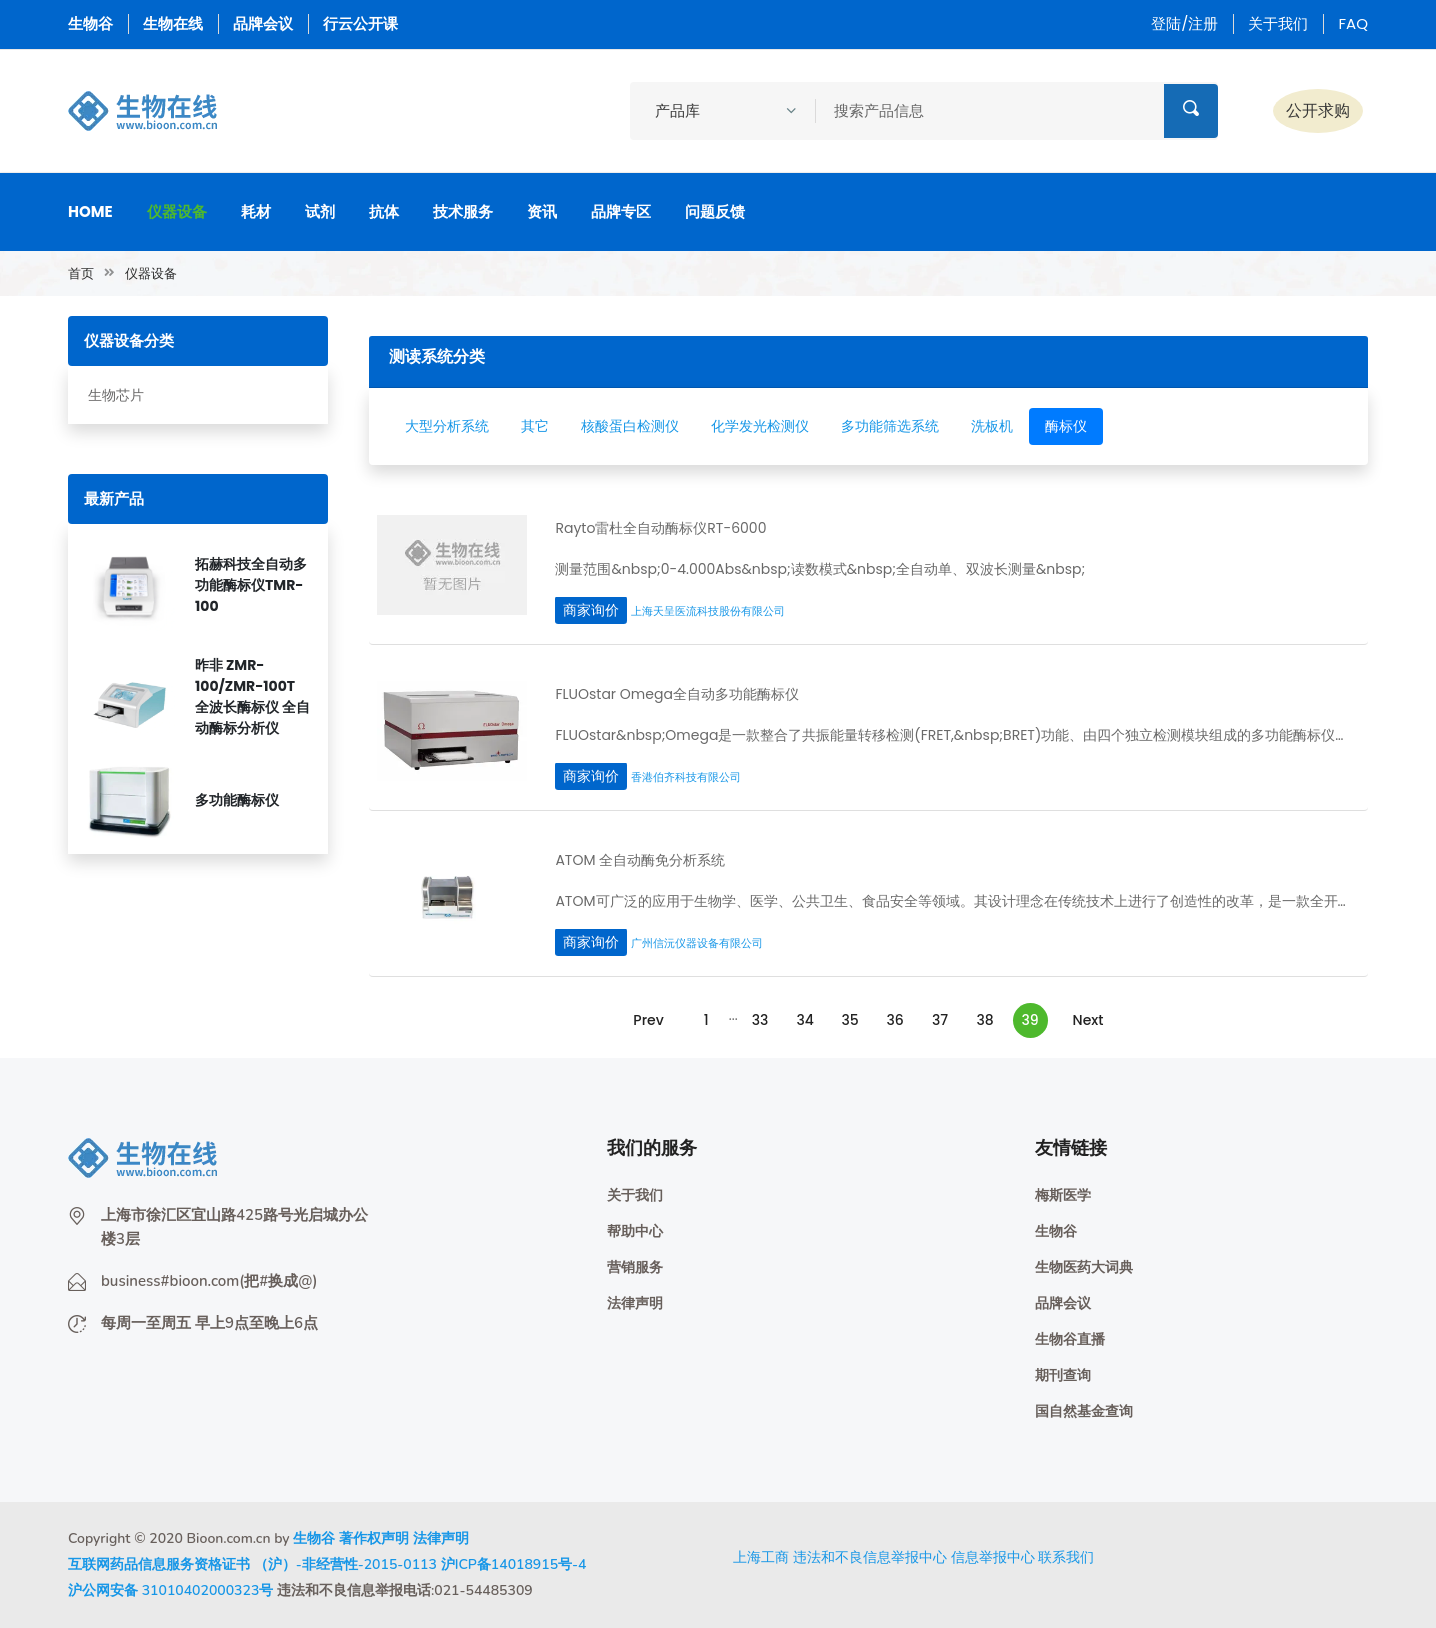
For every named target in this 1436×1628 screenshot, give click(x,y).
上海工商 (761, 1557)
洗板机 (992, 426)
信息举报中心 (993, 1557)
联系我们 (1066, 1557)
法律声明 (635, 1303)
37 (940, 1020)
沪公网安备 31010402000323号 (170, 1590)
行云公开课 (360, 23)
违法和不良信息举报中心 (870, 1557)
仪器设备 (177, 211)
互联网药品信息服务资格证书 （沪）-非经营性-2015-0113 (252, 1564)
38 (984, 1020)
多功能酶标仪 (237, 800)
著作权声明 (374, 1538)
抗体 (384, 211)
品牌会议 (263, 23)
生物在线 (173, 23)
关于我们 (1278, 23)
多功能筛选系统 (890, 426)
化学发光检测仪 (760, 426)
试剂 (320, 211)
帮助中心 (635, 1231)
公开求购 (1318, 110)
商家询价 (591, 610)
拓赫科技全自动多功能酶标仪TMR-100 (251, 585)
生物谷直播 (1070, 1339)
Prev (648, 1020)
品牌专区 (621, 211)
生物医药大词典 (1084, 1267)
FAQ (1353, 23)
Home (90, 211)
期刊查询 (1063, 1375)
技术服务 (463, 211)
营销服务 (635, 1267)
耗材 (256, 211)
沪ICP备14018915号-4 (514, 1564)
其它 (535, 426)
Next (1088, 1020)
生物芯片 (116, 395)
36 (894, 1020)
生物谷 (90, 23)
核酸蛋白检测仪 (630, 426)
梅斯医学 (1063, 1195)
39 (1030, 1020)
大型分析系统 (447, 426)
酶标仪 (1066, 426)
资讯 (542, 211)
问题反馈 (715, 211)
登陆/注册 (1184, 23)
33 (760, 1020)
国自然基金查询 (1084, 1411)
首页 (81, 273)
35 (849, 1020)
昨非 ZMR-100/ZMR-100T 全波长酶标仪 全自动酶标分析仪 (252, 696)
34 (804, 1020)
